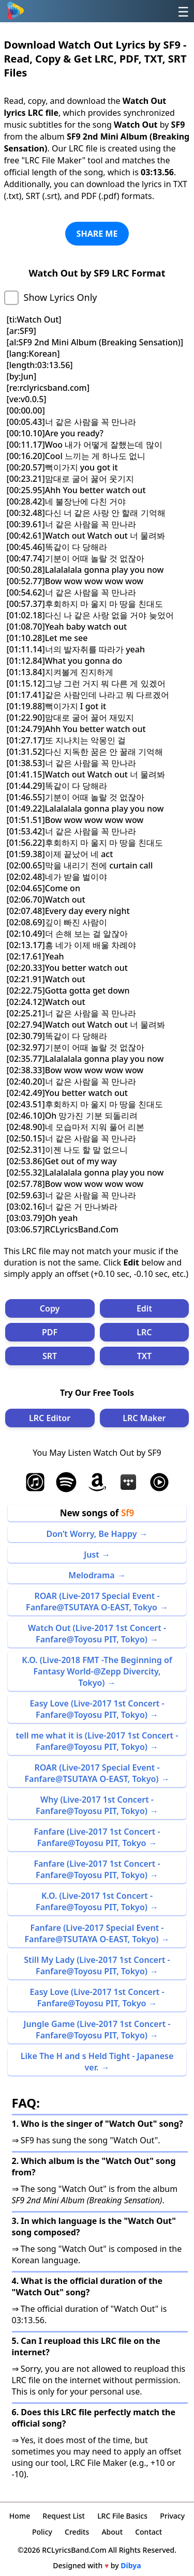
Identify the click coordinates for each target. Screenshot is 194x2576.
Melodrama (91, 1575)
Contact (148, 2532)
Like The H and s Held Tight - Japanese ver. (97, 2061)
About (112, 2532)
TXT (144, 1356)
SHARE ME (97, 233)
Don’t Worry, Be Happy (92, 1533)
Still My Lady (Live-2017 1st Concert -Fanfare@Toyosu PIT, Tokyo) (97, 1965)
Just (91, 1554)
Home (19, 2516)
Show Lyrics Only (60, 297)
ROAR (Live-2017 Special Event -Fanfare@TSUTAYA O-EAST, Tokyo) (91, 1773)
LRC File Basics (122, 2516)
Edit (144, 1308)
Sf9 (127, 1513)
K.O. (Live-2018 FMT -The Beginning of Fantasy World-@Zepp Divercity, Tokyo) (97, 1671)
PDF (49, 1332)
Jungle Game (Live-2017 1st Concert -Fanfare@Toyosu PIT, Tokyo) (97, 2029)
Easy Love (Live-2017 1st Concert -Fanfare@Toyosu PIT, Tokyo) (96, 1709)
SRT (49, 1356)
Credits (77, 2532)
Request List (63, 2516)
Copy (50, 1308)
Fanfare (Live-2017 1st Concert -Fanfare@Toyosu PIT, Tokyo (97, 1837)
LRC (144, 1332)
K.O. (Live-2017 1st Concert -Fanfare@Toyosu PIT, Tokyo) (94, 1901)
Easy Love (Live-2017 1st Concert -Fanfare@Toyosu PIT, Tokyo (96, 1997)
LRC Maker (144, 1418)
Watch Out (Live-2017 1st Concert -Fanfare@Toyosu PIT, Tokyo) (97, 1633)
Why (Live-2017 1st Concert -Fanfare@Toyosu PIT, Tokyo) (95, 1805)
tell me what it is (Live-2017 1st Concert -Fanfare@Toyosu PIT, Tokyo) (97, 1741)
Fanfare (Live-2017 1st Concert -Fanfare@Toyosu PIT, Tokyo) (97, 1869)
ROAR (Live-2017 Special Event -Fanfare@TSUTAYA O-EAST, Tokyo (92, 1601)
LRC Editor (49, 1418)
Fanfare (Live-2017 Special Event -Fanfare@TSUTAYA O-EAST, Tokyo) (93, 1933)
